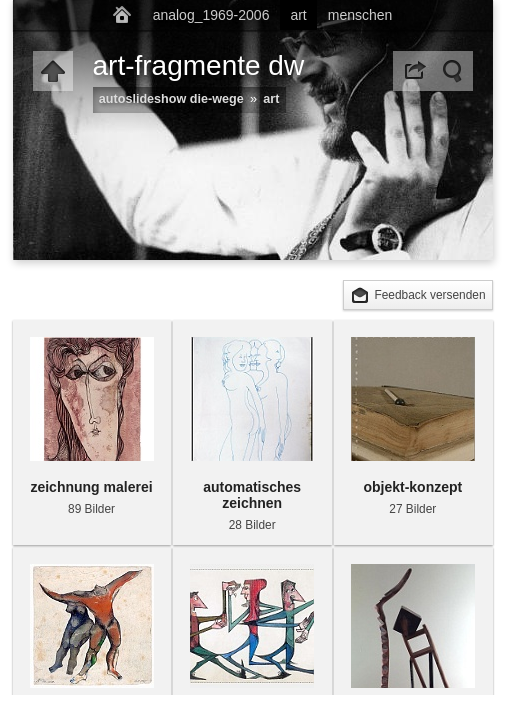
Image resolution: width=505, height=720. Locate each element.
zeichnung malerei (91, 487)
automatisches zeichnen (252, 495)
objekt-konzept (412, 487)
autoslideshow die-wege (171, 99)
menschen (360, 15)
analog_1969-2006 (211, 15)
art (298, 15)
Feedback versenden (429, 295)
